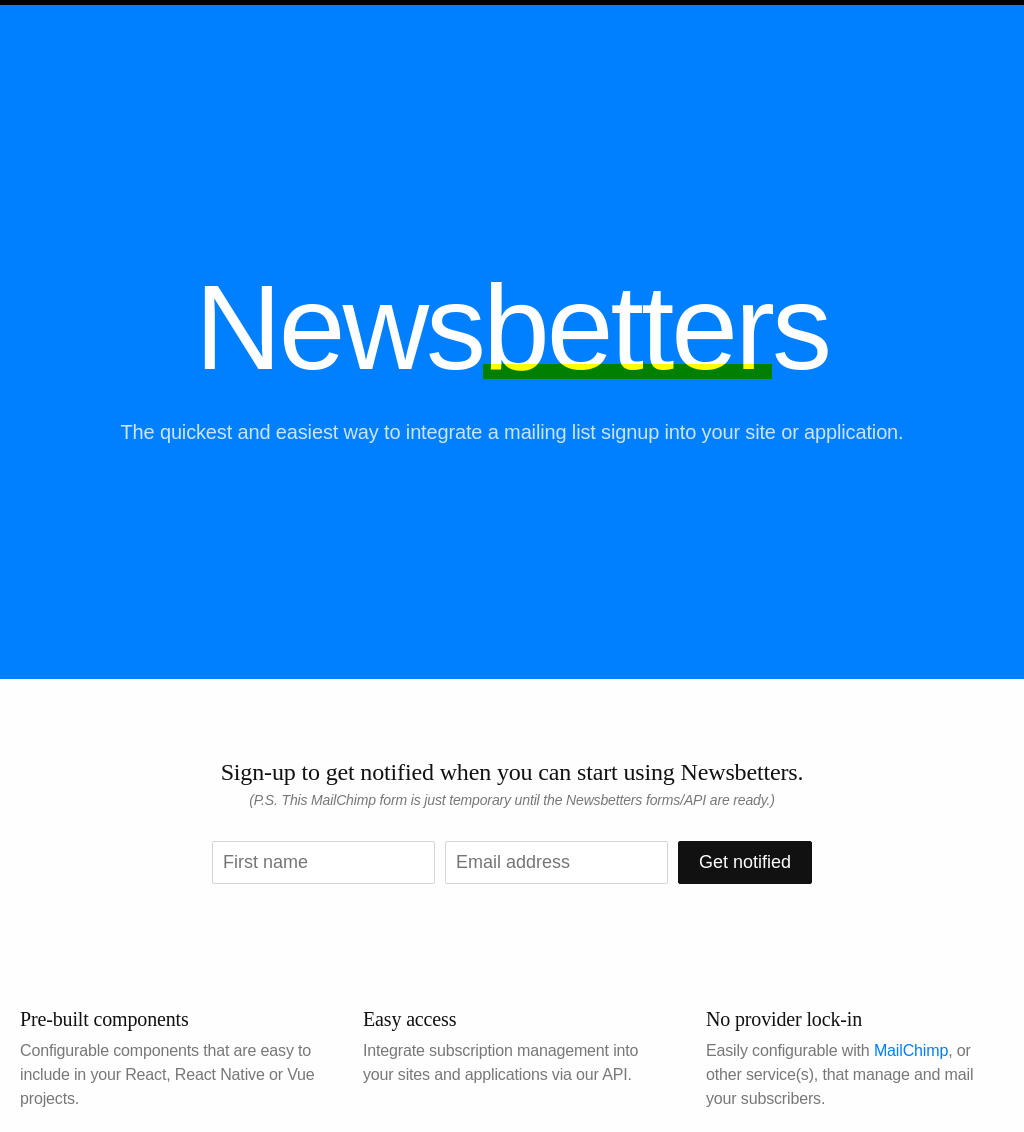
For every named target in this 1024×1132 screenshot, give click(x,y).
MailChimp (911, 1050)
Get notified (745, 862)
